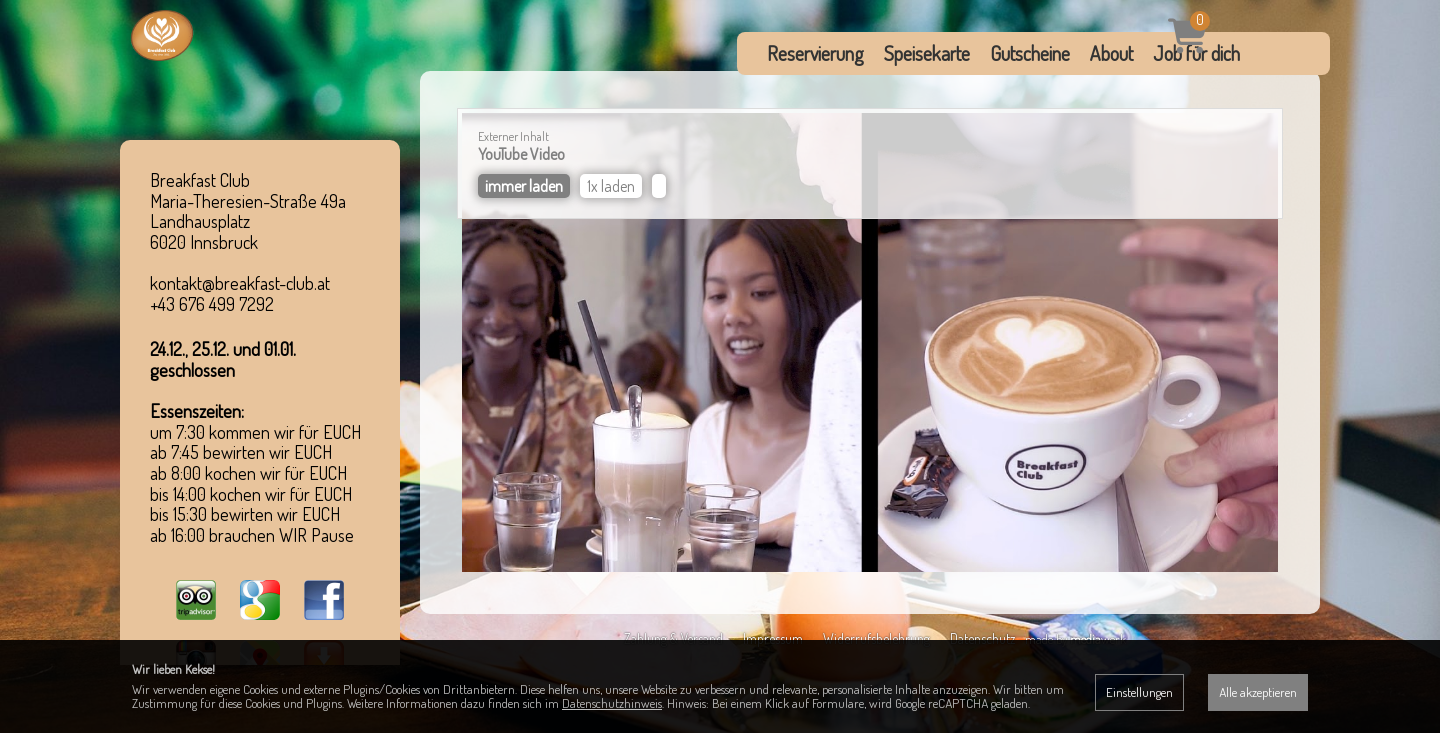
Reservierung (815, 53)
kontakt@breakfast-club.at (240, 283)
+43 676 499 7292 (212, 304)
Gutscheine (1030, 53)
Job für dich (1196, 53)
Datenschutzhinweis (612, 703)
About (1111, 53)
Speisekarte (927, 53)
